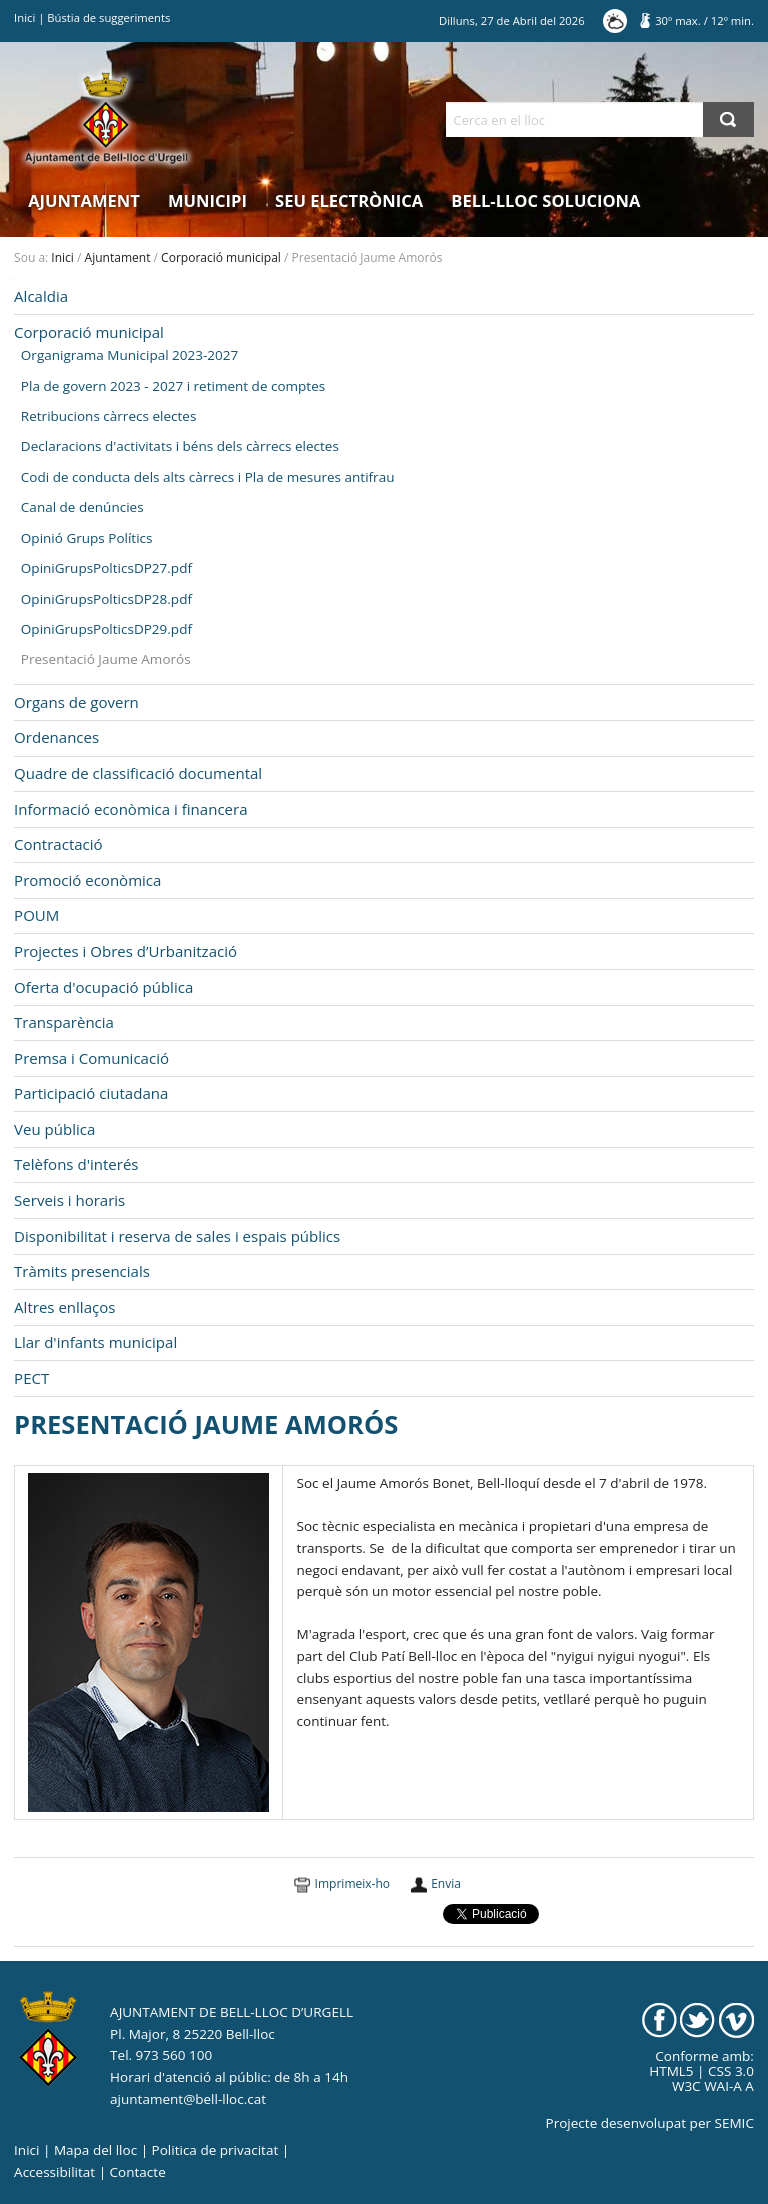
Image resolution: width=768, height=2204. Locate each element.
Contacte (138, 2172)
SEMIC (734, 2123)
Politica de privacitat (215, 2150)
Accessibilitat (54, 2172)
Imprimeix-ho (352, 1883)
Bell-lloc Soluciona (545, 200)
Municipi (207, 200)
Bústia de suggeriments (108, 17)
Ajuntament (84, 200)
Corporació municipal (221, 257)
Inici (24, 17)
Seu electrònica (349, 200)
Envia (446, 1883)
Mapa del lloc (95, 2150)
